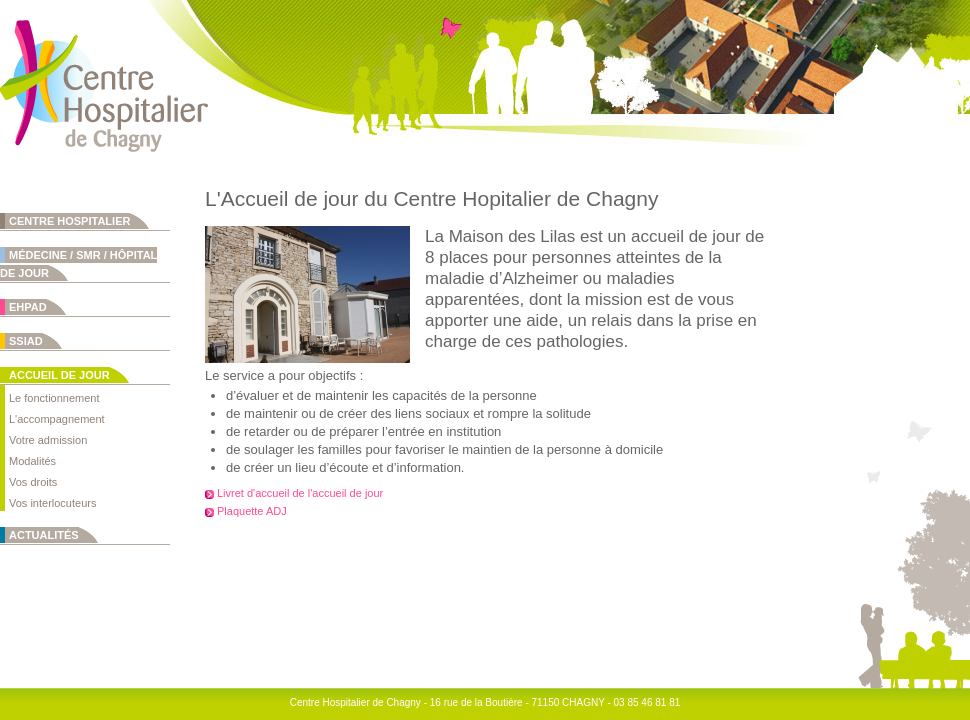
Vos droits (33, 482)
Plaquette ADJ (252, 511)
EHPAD (28, 307)
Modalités (32, 461)
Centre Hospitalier (69, 221)
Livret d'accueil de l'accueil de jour (300, 493)
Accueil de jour (59, 375)
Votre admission (48, 440)
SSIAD (26, 341)
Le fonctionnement (54, 398)
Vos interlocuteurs (52, 503)
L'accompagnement (57, 419)
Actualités (44, 535)
